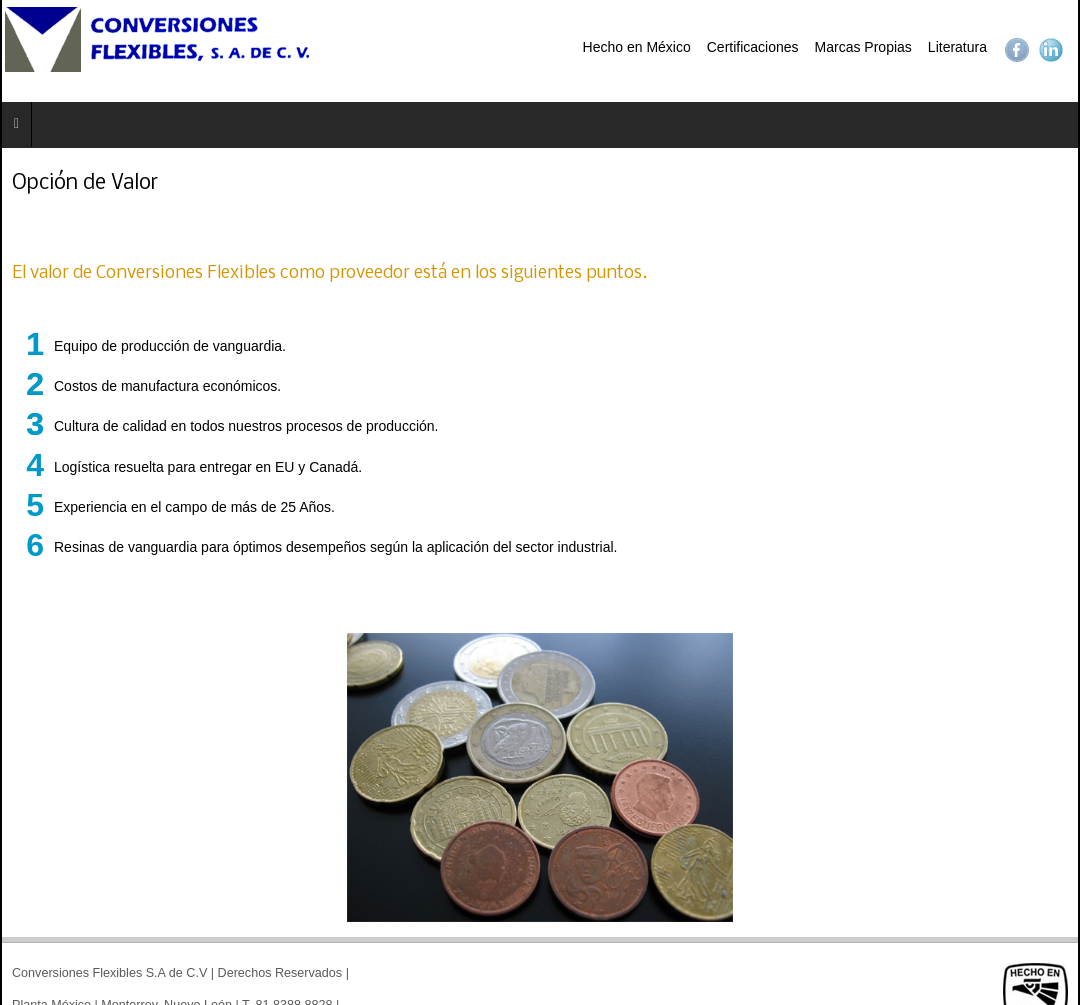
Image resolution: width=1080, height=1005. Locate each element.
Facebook (1017, 50)
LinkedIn (1051, 50)
